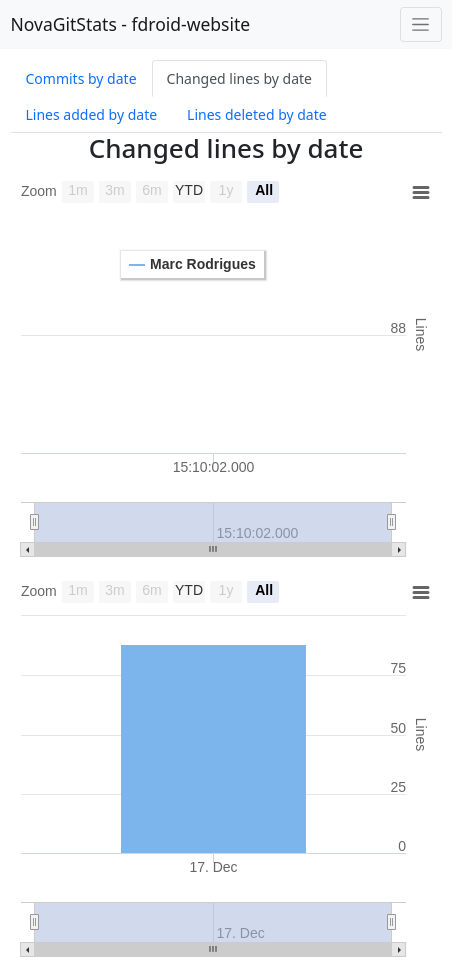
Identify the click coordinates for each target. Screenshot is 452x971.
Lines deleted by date (257, 114)
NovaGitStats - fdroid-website (131, 24)
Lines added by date (92, 114)
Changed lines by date (239, 78)
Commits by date (81, 78)
